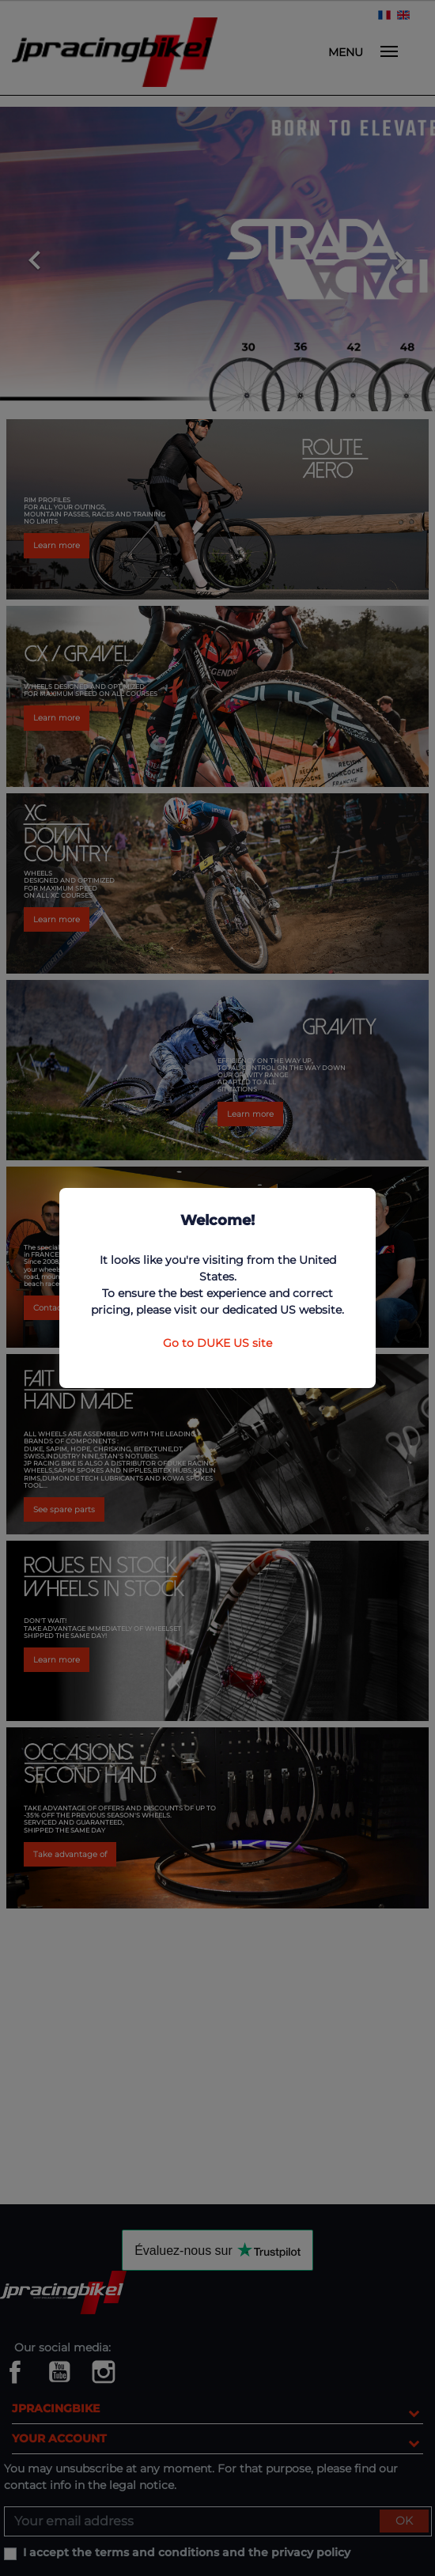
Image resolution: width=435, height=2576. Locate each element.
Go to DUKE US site (217, 1343)
